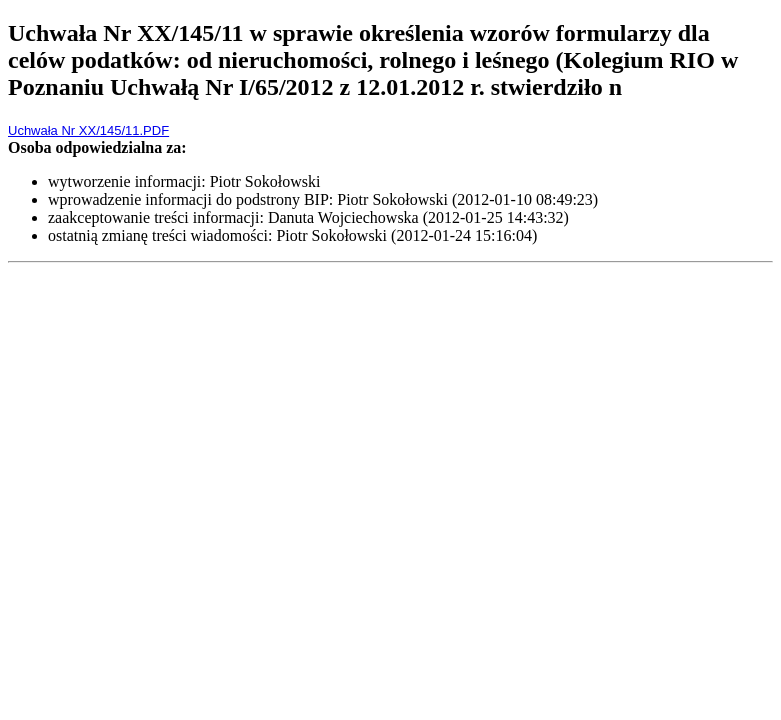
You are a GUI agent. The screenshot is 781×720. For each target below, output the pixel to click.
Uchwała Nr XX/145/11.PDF (88, 130)
